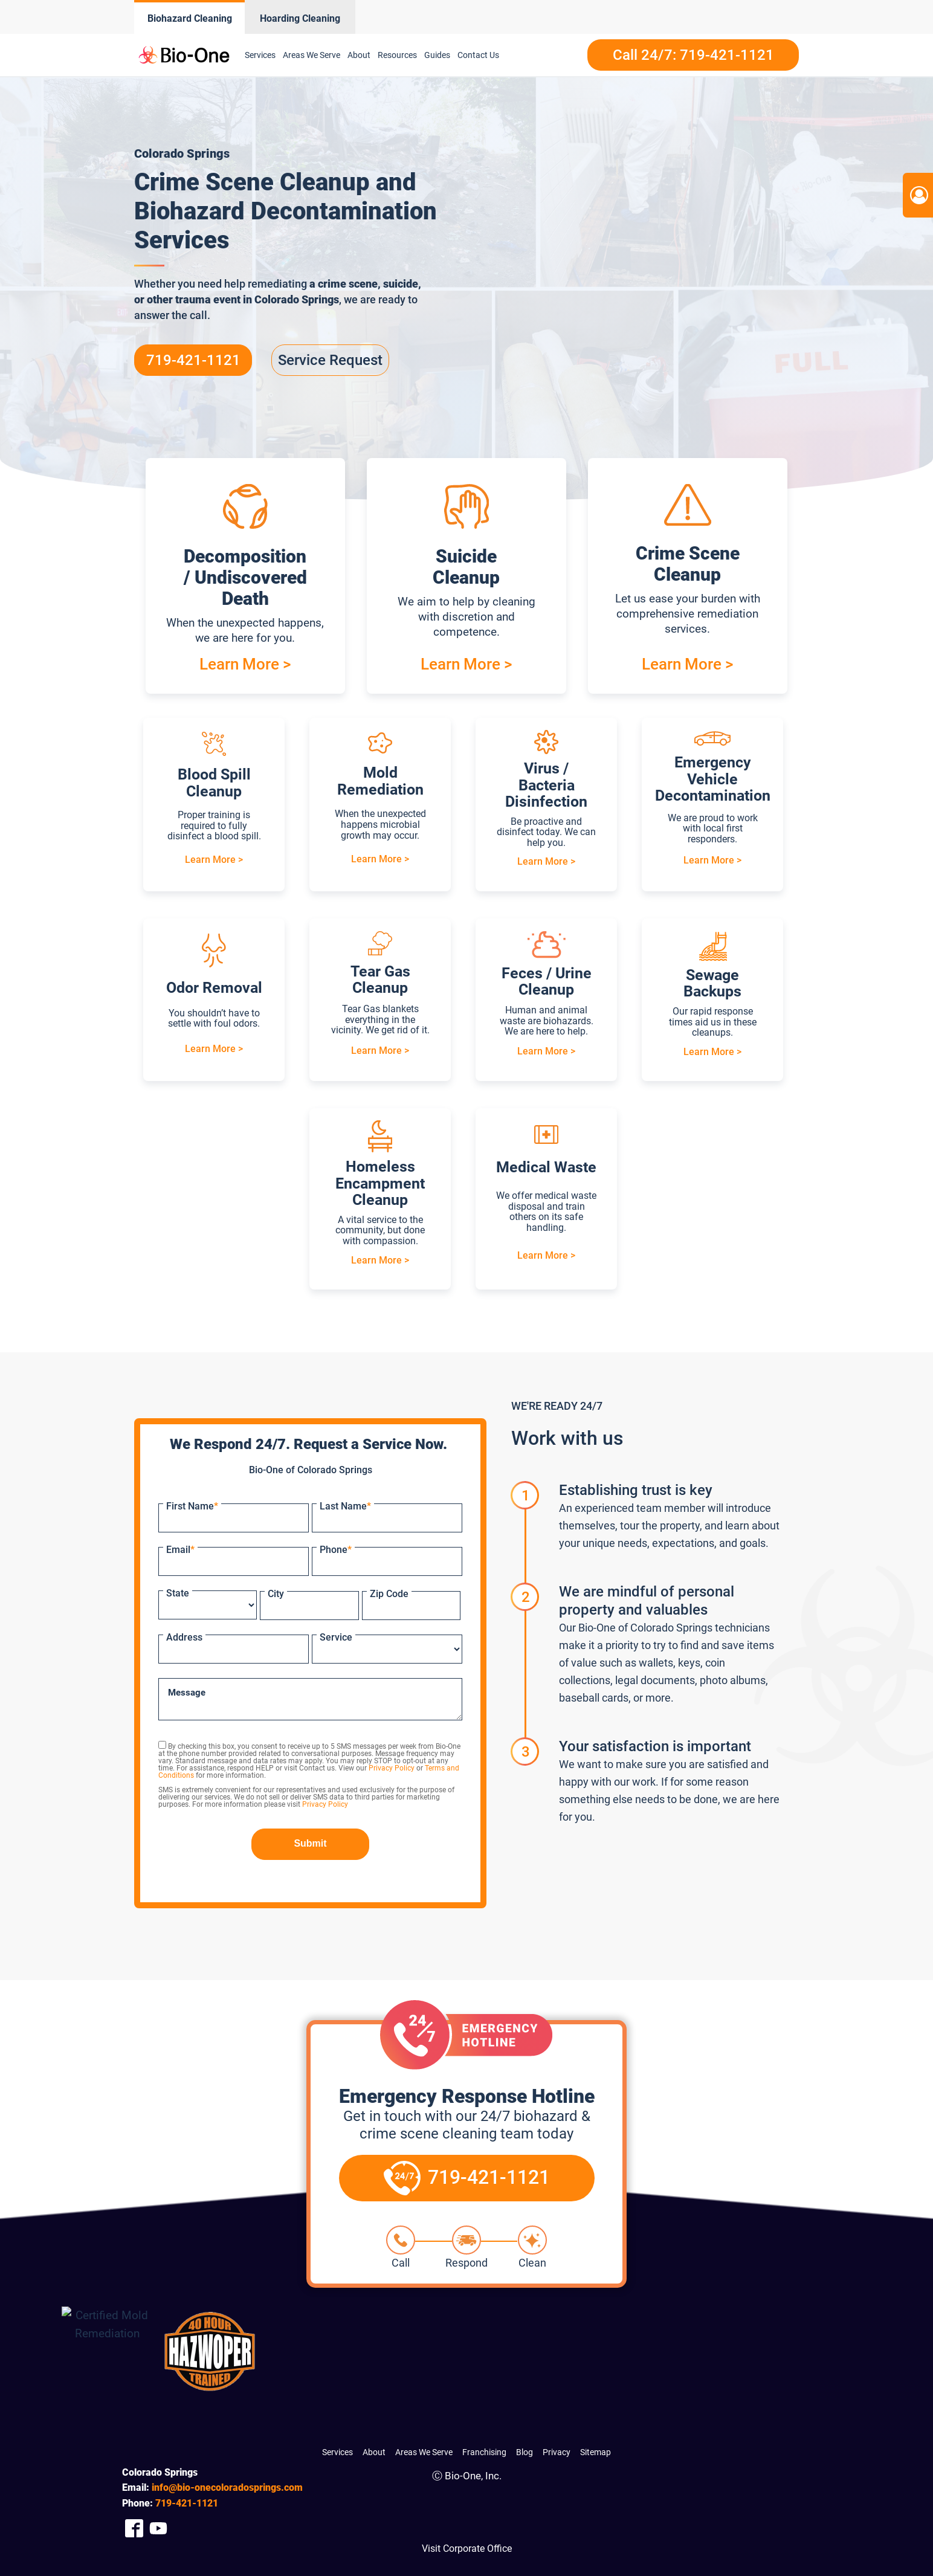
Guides (437, 55)
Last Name (345, 1506)
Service (336, 1637)
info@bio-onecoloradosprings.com (227, 2487)
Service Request (330, 360)
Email (180, 1549)
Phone (336, 1549)
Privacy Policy (392, 1768)
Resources (397, 55)
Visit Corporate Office (467, 2548)
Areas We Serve (311, 55)
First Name (192, 1506)
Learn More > (245, 664)
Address (184, 1637)
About (358, 55)
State (177, 1593)
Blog (524, 2452)
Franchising (484, 2452)
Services (260, 55)
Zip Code (389, 1594)
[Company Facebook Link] (134, 2528)
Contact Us (478, 55)
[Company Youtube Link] (158, 2528)
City (276, 1594)
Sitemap (595, 2452)
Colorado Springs (296, 299)
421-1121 (186, 2503)
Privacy (556, 2452)
